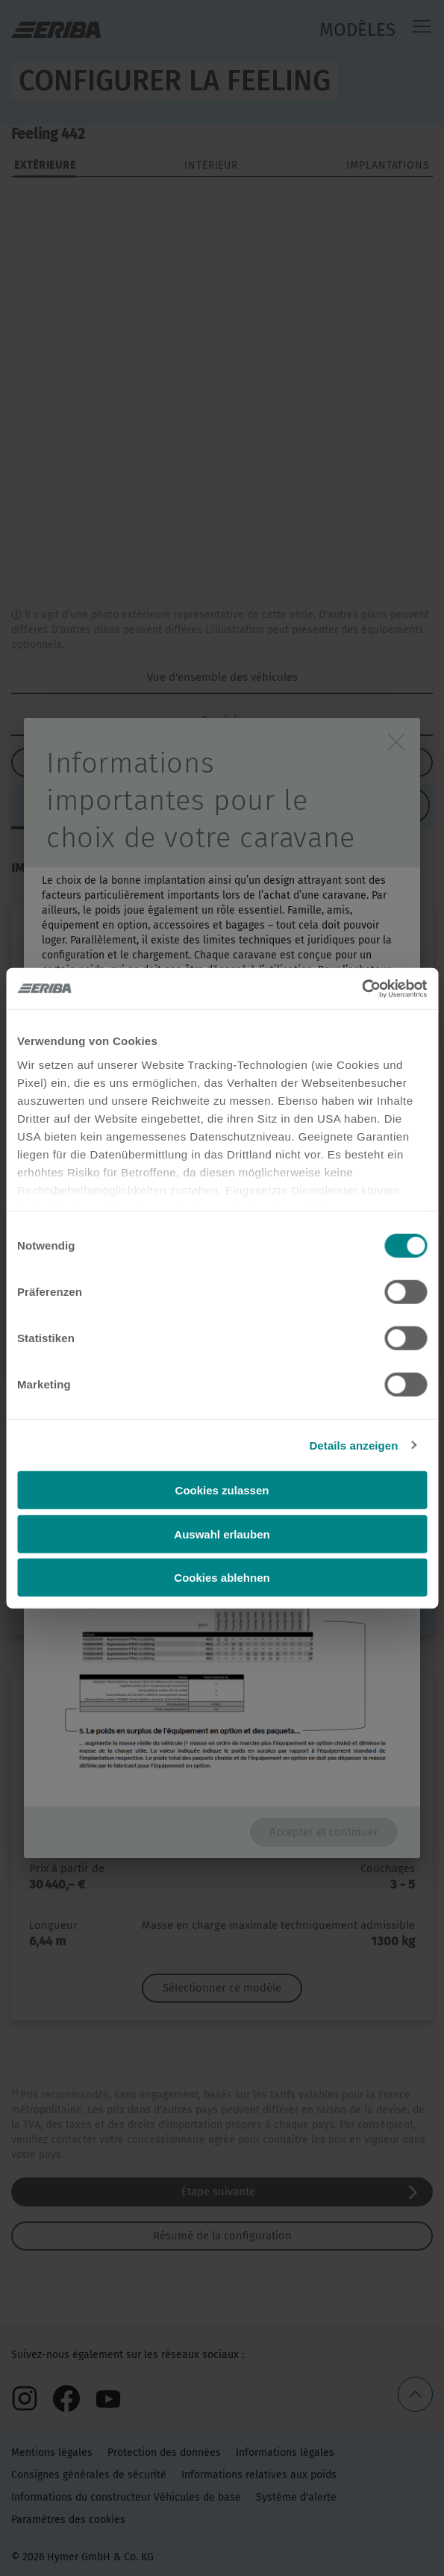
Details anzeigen (353, 1444)
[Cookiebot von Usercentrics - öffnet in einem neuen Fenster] (361, 988)
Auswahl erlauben (221, 1533)
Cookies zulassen (222, 1490)
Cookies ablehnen (221, 1577)
